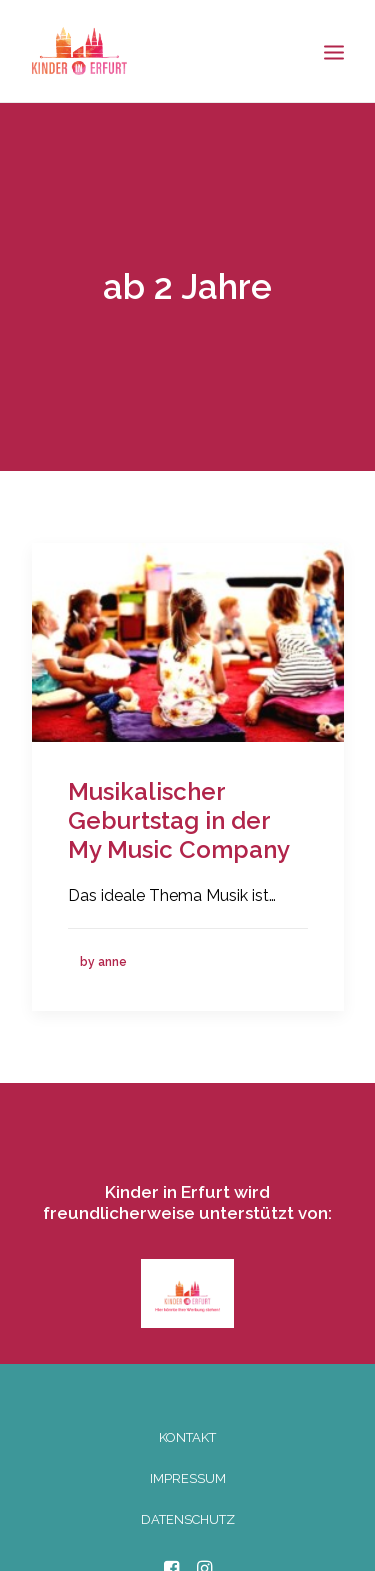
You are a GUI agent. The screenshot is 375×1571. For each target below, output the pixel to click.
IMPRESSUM (188, 1471)
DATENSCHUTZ (188, 1512)
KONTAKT (187, 1430)
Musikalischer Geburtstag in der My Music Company (179, 813)
